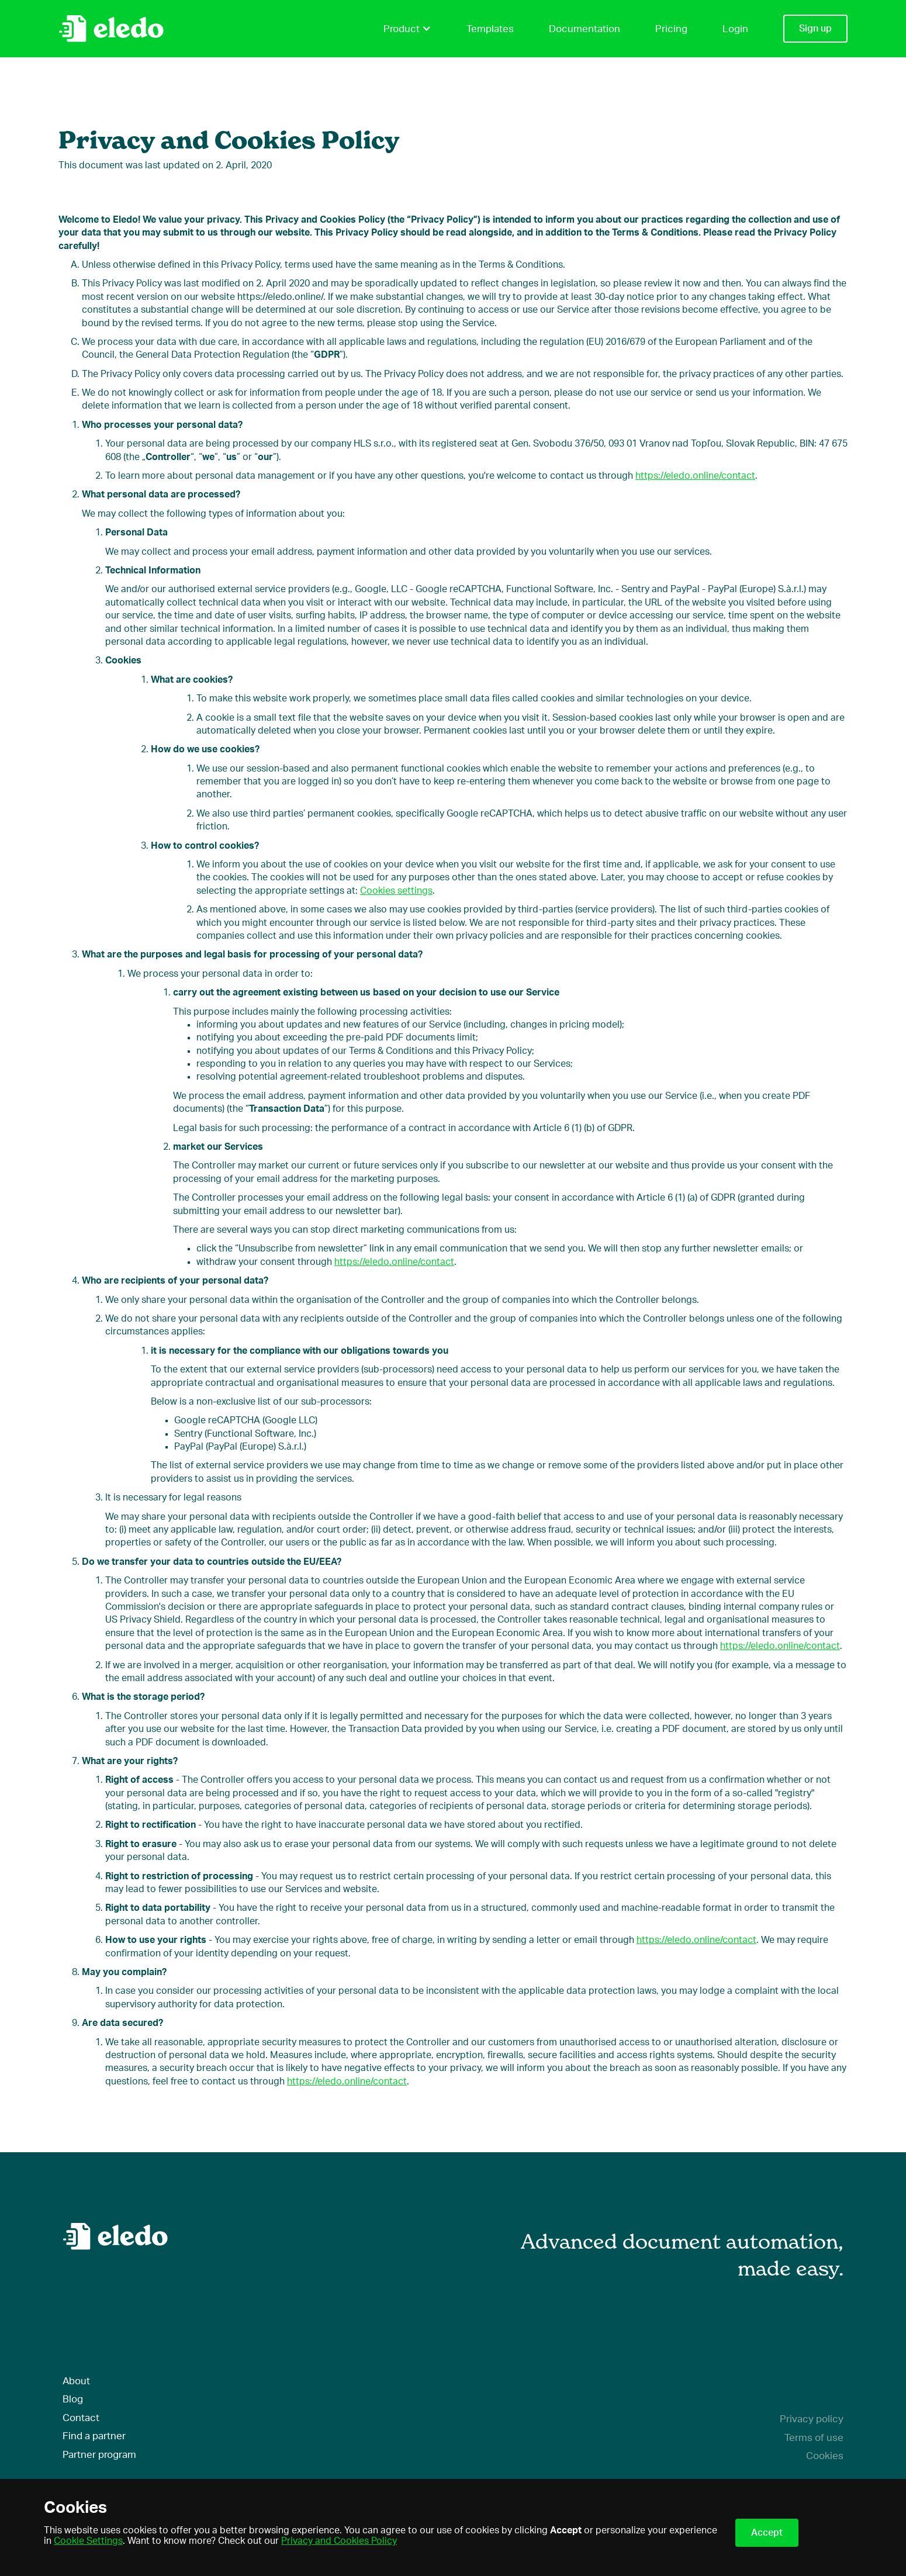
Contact (81, 2418)
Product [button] (407, 28)
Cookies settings (396, 890)
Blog (73, 2399)
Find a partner (94, 2436)
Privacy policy (811, 2419)
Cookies (824, 2456)
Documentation (584, 29)
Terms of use (813, 2438)
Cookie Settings (88, 2541)
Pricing (671, 29)
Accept (767, 2532)
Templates (490, 29)
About (76, 2381)
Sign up (815, 28)
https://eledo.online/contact (695, 475)
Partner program (99, 2455)
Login (735, 29)
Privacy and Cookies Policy (339, 2541)
